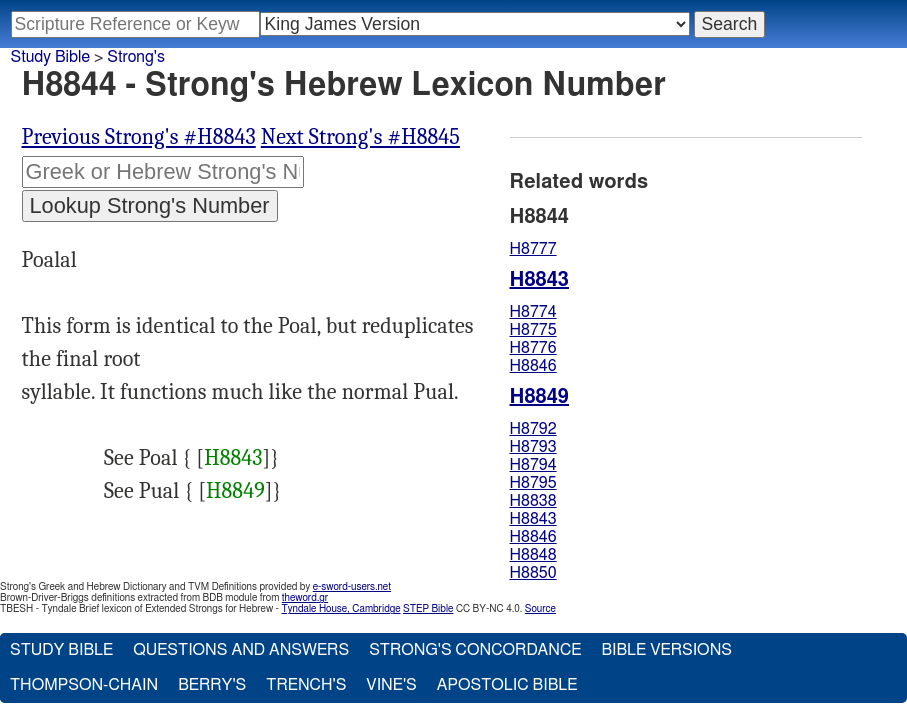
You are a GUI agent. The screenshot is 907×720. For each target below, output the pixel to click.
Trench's (306, 685)
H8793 (533, 447)
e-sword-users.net (352, 587)
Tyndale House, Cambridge (340, 609)
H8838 (533, 501)
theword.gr (305, 598)
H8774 (533, 312)
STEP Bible (428, 609)
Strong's (136, 57)
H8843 (233, 458)
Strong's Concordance (475, 650)
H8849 (235, 491)
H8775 (533, 330)
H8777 (533, 249)
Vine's (391, 685)
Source (540, 609)
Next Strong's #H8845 (360, 137)
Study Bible (50, 57)
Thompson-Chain (84, 685)
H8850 (533, 573)
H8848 (533, 555)
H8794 (533, 465)
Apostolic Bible (507, 685)
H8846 (533, 366)
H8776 (533, 348)
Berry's (212, 685)
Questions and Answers (241, 650)
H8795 (533, 483)
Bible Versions (666, 650)
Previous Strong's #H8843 (139, 137)
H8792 (533, 429)
